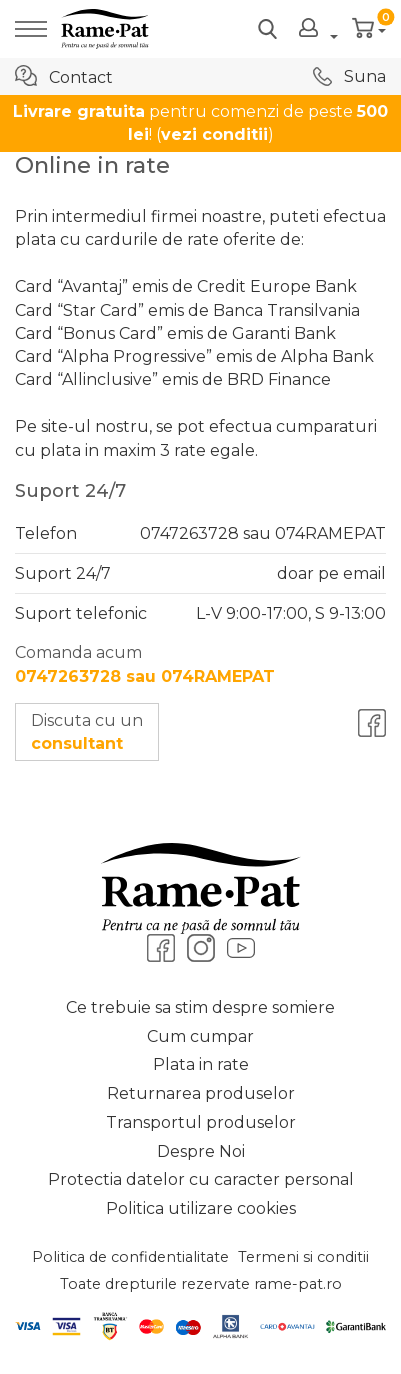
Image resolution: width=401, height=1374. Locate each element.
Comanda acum (145, 664)
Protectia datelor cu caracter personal (201, 1179)
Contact (64, 76)
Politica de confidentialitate (130, 1257)
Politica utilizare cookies (201, 1208)
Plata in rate (201, 1064)
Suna (349, 76)
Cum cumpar (200, 1036)
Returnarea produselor (201, 1093)
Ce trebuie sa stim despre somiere (200, 1007)
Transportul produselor (201, 1122)
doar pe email (331, 573)
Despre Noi (201, 1151)
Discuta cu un (87, 732)
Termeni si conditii (303, 1257)
